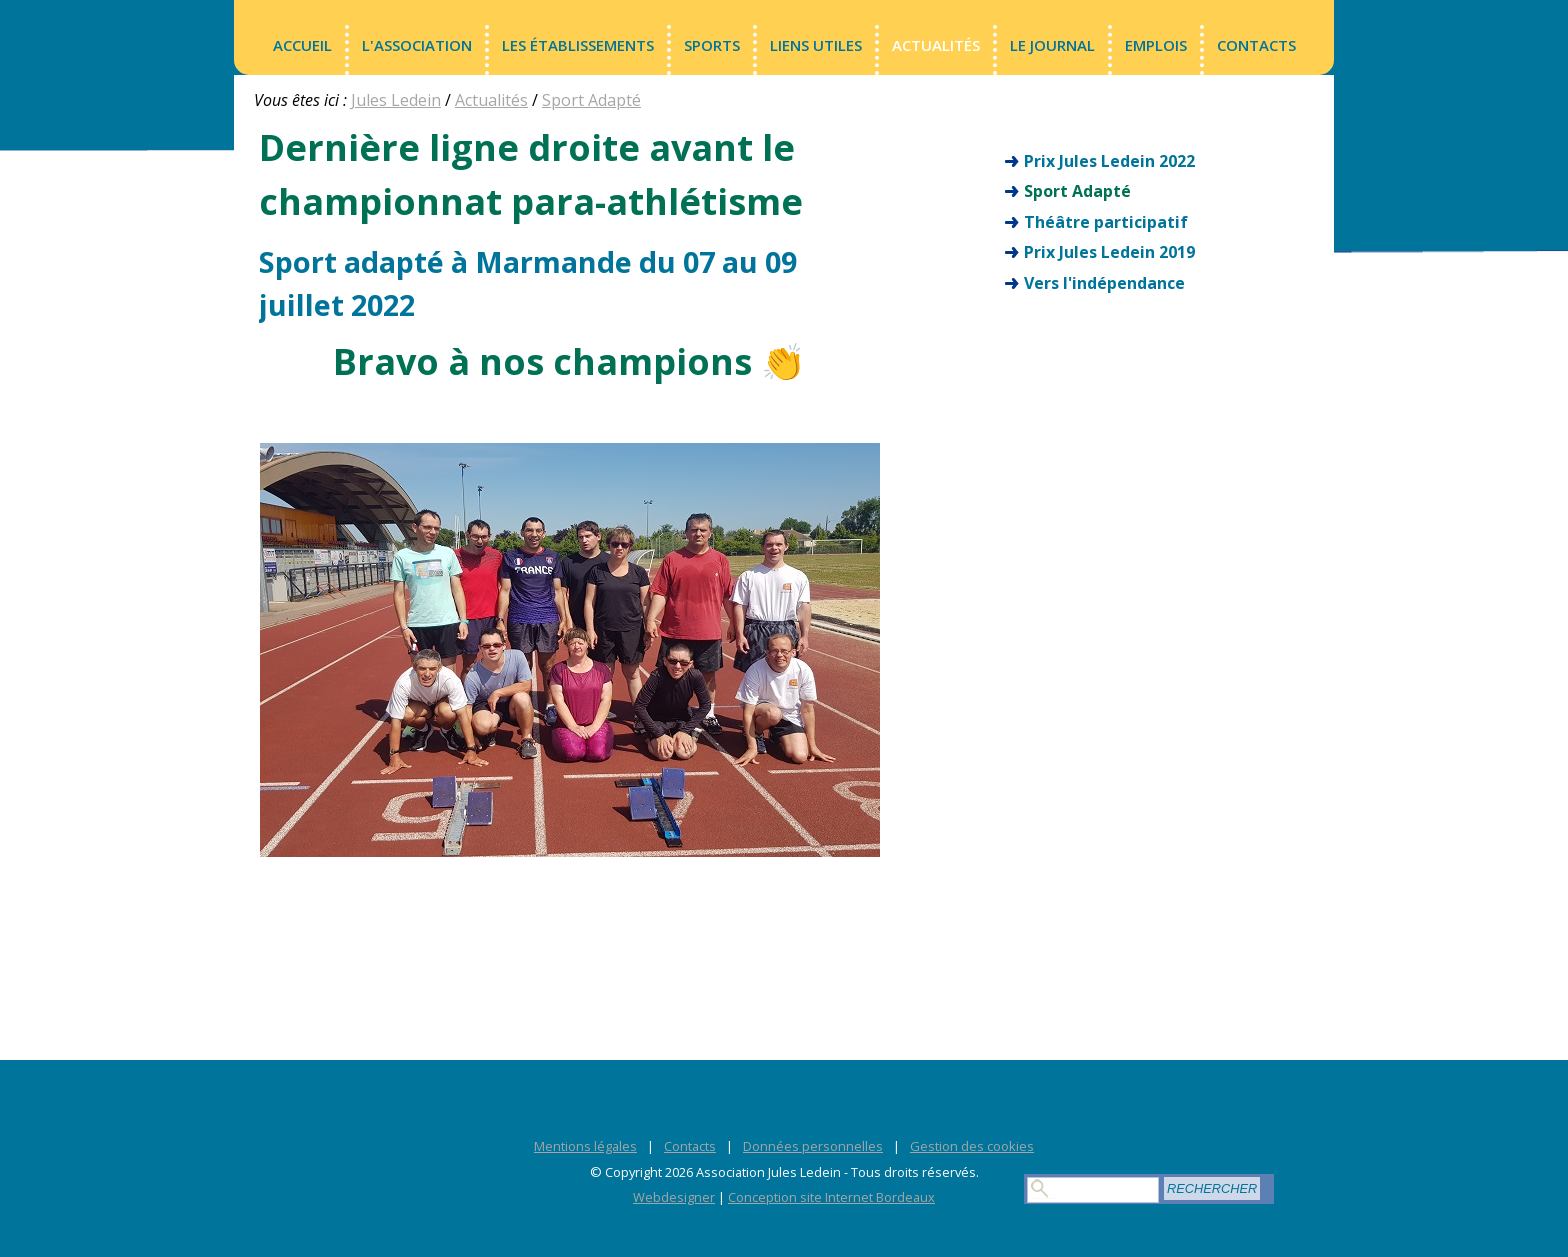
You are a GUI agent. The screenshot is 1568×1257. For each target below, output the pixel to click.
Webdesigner (674, 1197)
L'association (417, 45)
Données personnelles (813, 1146)
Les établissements (578, 45)
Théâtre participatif (1106, 222)
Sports (712, 45)
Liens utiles (816, 45)
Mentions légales (585, 1146)
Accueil (302, 45)
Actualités (936, 45)
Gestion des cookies (972, 1146)
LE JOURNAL (1052, 45)
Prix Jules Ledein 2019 (1109, 252)
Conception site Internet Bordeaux (831, 1197)
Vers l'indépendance (1104, 283)
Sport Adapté (591, 100)
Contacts (1256, 45)
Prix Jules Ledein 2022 (1109, 161)
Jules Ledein (396, 100)
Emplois (1156, 45)
